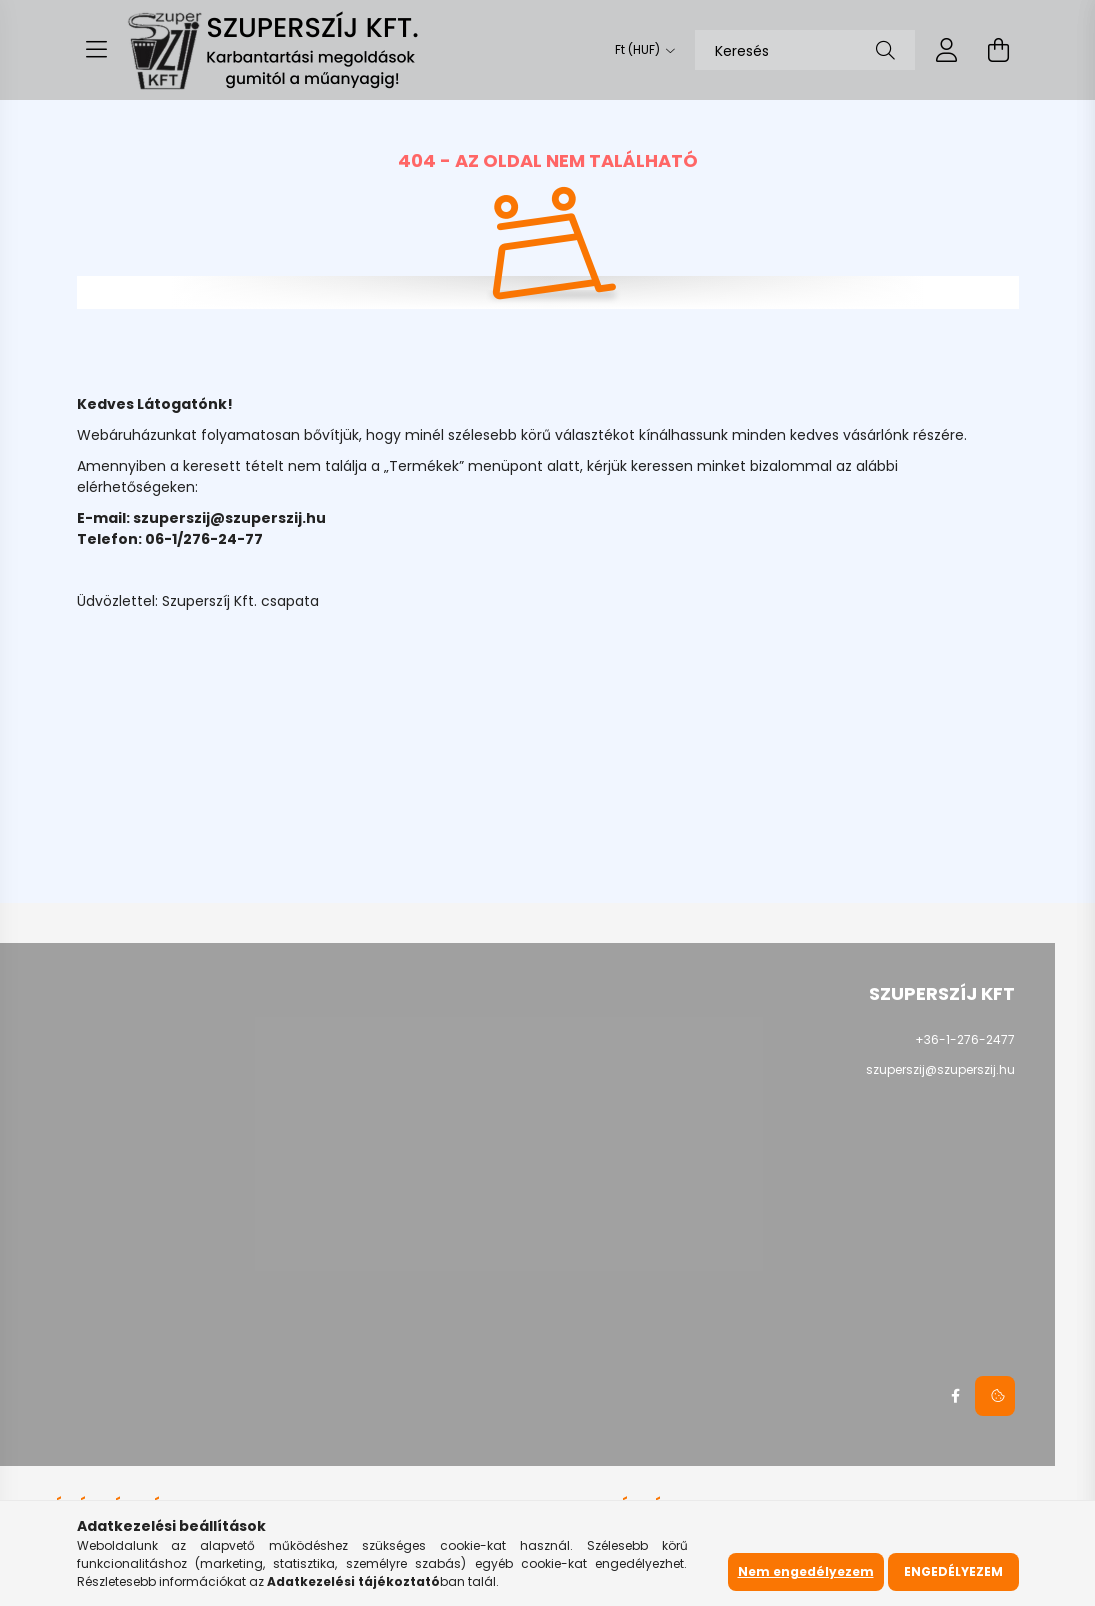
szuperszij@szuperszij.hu (229, 518)
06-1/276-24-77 (204, 539)
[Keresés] (805, 50)
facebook (955, 1396)
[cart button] (999, 50)
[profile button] (947, 50)
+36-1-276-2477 (965, 1039)
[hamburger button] (97, 50)
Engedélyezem (953, 1571)
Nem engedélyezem (806, 1571)
